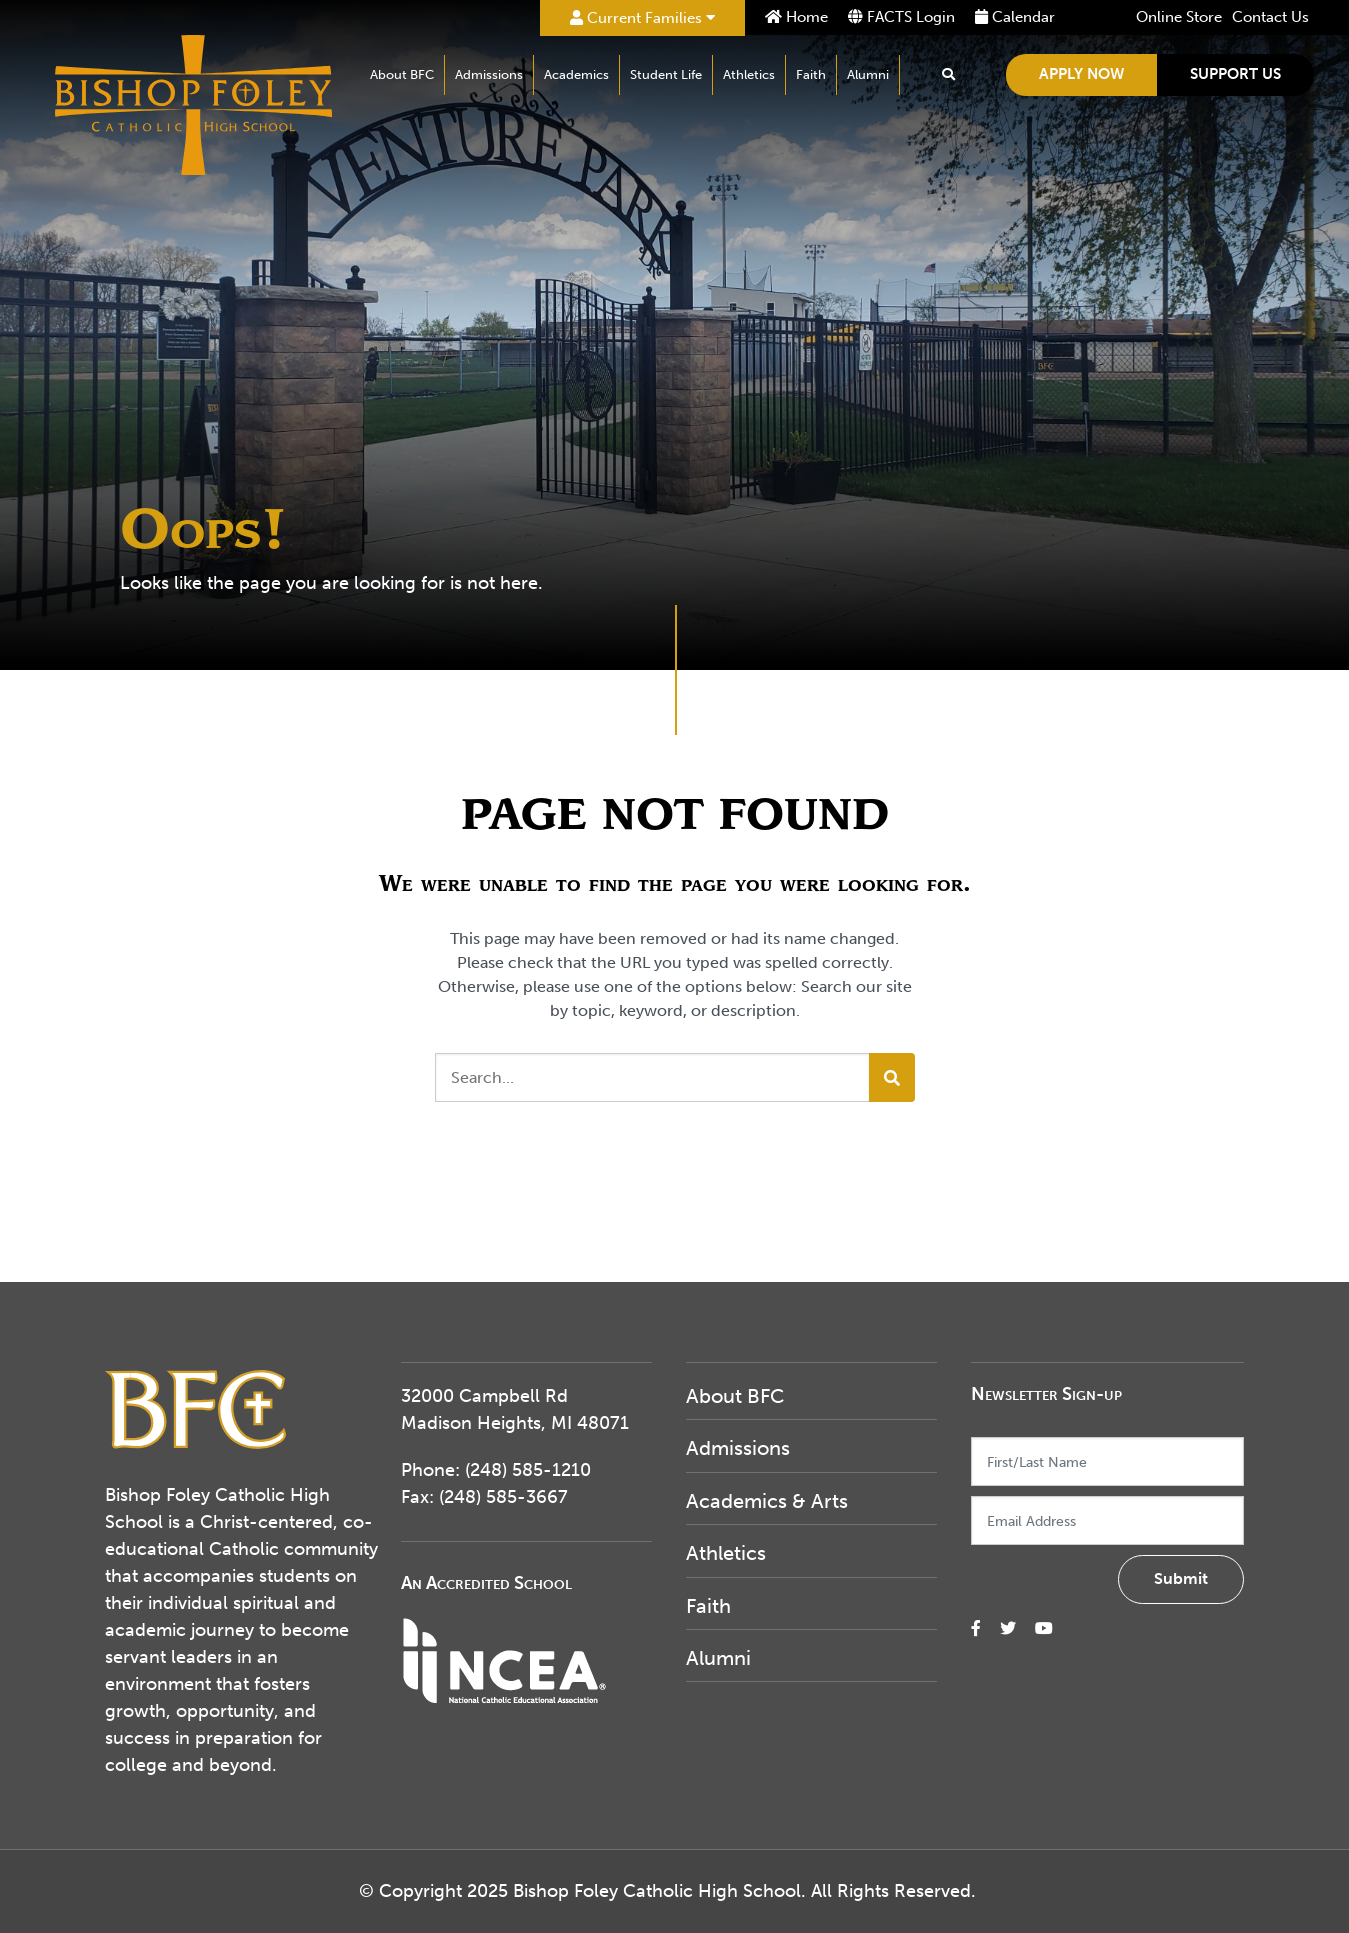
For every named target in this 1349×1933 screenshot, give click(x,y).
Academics (576, 74)
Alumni (868, 74)
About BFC (402, 74)
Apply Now (1081, 74)
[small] (976, 1628)
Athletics (749, 74)
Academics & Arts (767, 1501)
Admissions (489, 74)
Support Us (1235, 74)
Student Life (666, 74)
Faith (811, 74)
